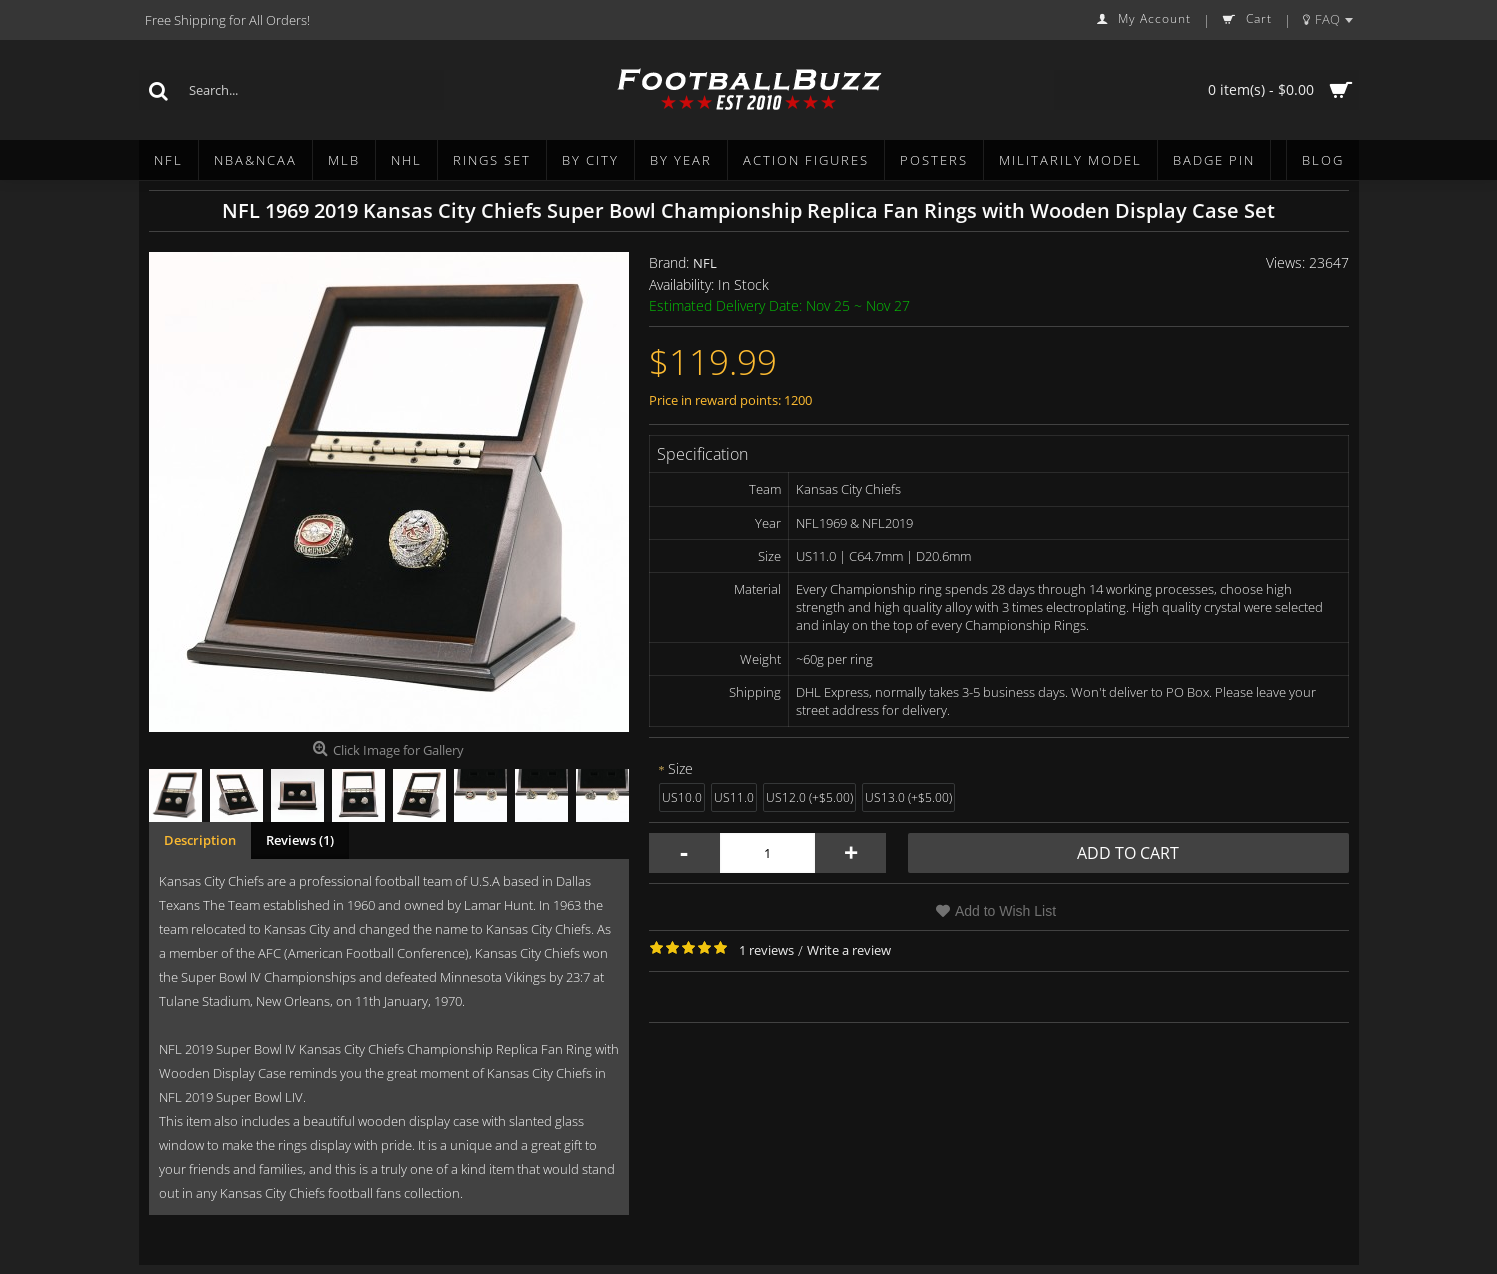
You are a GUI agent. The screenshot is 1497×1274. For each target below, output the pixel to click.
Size (680, 768)
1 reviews (766, 950)
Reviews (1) (300, 840)
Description (200, 840)
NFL (705, 263)
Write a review (849, 950)
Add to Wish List (1005, 911)
